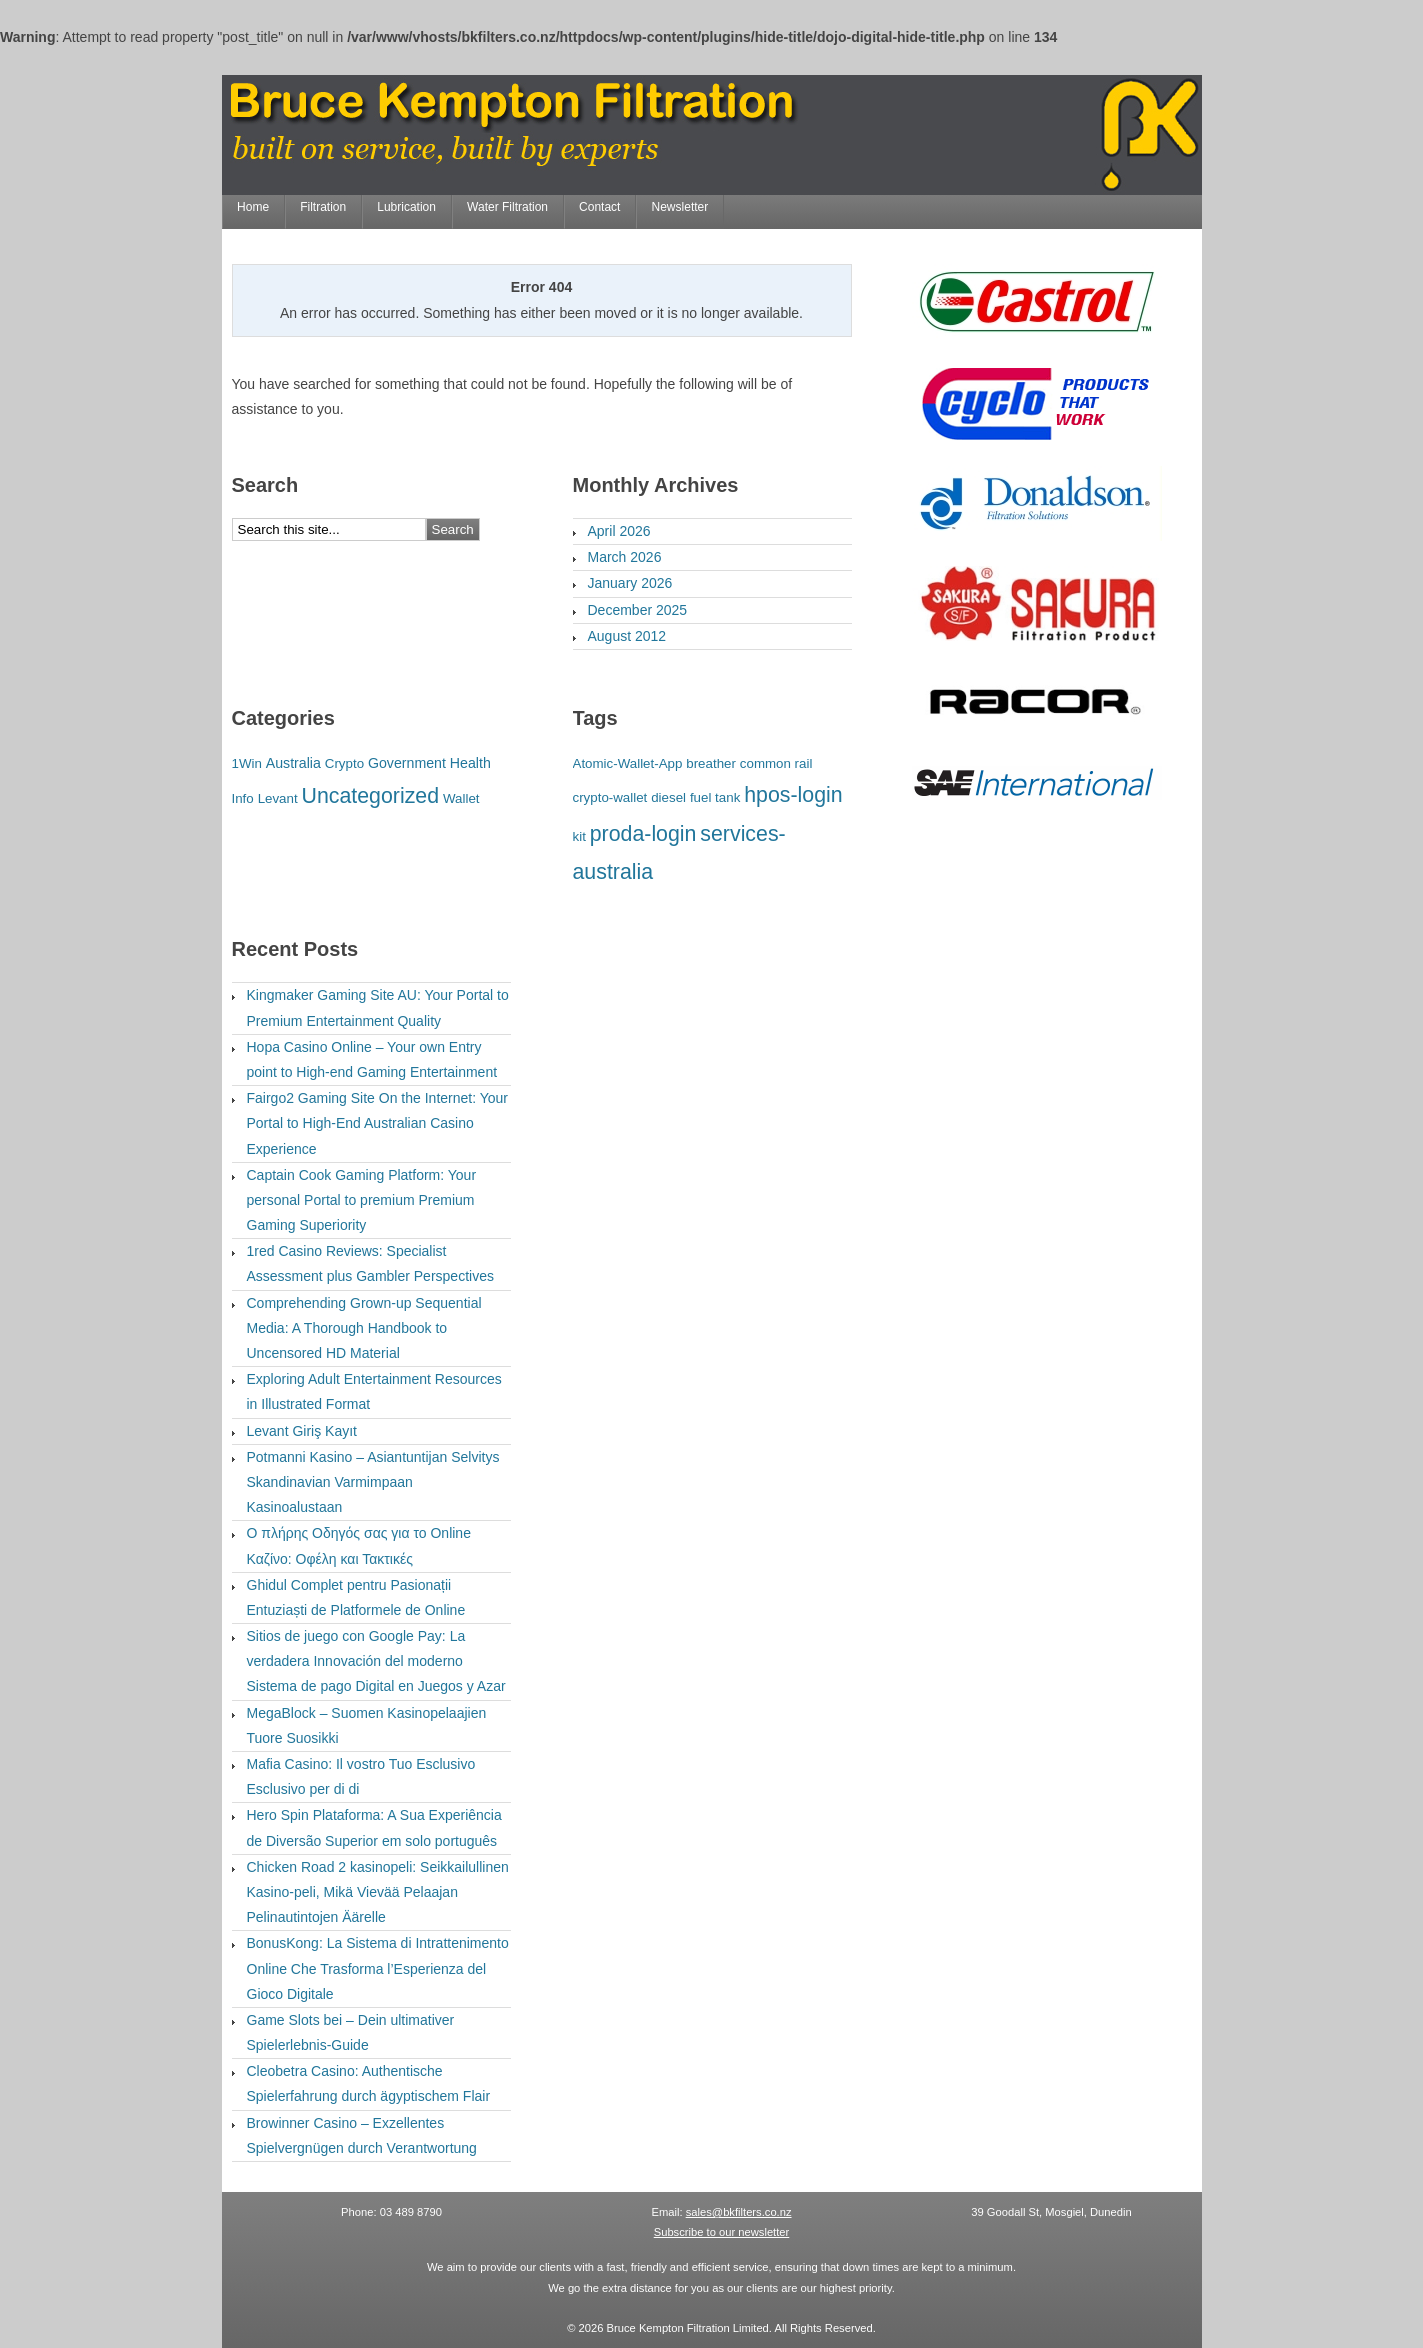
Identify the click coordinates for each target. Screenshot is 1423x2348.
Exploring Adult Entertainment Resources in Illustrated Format (374, 1391)
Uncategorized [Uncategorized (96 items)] (371, 796)
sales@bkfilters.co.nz (739, 2212)
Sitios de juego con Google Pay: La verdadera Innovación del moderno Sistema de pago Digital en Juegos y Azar (376, 1661)
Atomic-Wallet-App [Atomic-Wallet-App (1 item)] (628, 763)
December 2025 (638, 610)
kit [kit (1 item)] (579, 836)
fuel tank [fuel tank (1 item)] (715, 797)
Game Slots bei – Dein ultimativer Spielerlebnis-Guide (351, 2032)
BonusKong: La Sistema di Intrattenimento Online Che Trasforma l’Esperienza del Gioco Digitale (378, 1968)
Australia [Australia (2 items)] (293, 763)
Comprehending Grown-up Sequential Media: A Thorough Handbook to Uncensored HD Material (364, 1328)
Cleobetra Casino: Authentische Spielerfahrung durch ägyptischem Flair (369, 2083)
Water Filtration (507, 207)
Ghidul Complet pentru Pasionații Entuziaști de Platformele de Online (356, 1597)
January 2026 (630, 583)
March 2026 (625, 557)
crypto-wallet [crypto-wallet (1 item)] (610, 797)
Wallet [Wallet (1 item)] (461, 798)
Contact (599, 207)
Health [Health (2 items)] (470, 763)
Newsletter (680, 207)
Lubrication (406, 207)
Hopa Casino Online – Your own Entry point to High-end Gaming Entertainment (372, 1059)
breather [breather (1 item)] (711, 763)
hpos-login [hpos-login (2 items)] (793, 795)
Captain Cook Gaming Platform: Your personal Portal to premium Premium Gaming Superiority (362, 1200)
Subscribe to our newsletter (722, 2232)
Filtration (323, 207)
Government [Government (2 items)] (407, 763)
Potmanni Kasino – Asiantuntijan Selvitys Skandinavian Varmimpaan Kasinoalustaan (373, 1482)
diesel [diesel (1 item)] (668, 797)
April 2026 (619, 531)
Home (253, 207)
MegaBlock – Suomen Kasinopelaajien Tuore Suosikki (367, 1725)
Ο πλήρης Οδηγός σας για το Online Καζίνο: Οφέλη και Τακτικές (359, 1545)
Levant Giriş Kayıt (302, 1431)
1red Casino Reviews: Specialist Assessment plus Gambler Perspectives (370, 1263)
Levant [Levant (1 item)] (278, 798)
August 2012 (627, 636)
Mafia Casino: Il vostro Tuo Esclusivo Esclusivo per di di (361, 1776)
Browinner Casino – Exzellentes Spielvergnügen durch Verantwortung (362, 2135)
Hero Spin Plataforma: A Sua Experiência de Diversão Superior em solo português (374, 1827)
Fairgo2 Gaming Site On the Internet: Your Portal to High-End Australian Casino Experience (378, 1123)
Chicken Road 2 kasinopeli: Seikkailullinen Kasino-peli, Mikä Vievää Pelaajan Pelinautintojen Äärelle (378, 1892)
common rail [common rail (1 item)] (776, 763)
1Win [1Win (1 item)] (247, 763)
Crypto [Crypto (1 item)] (344, 763)
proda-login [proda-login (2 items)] (643, 834)
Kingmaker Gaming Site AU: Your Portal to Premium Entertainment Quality (378, 1007)
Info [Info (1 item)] (243, 798)
